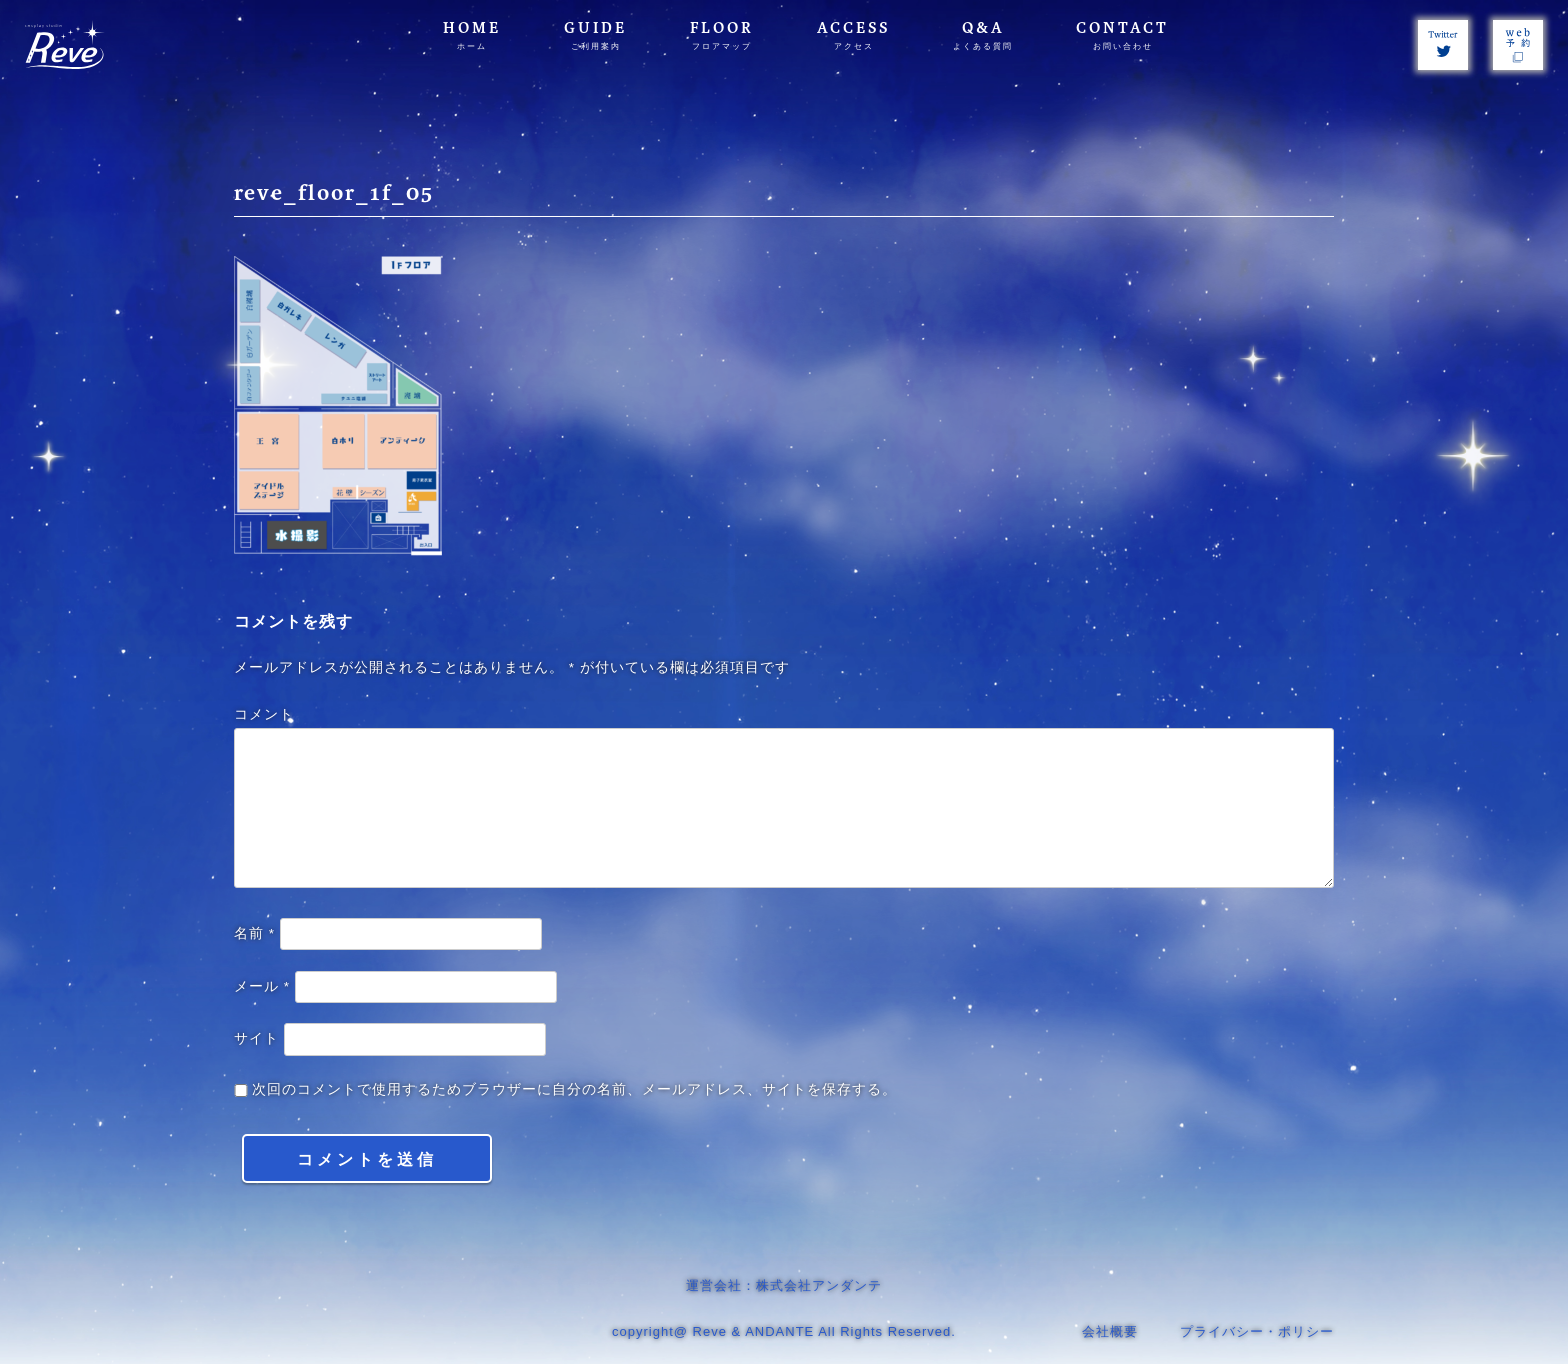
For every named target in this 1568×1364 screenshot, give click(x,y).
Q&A (983, 35)
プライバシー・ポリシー (1257, 1331)
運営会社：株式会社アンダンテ (784, 1285)
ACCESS (853, 35)
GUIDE (595, 35)
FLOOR (722, 35)
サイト (256, 1038)
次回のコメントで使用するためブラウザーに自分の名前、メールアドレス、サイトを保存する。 (574, 1089)
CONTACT (1122, 35)
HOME (472, 35)
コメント (264, 714)
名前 (254, 933)
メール (262, 986)
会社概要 (1110, 1331)
